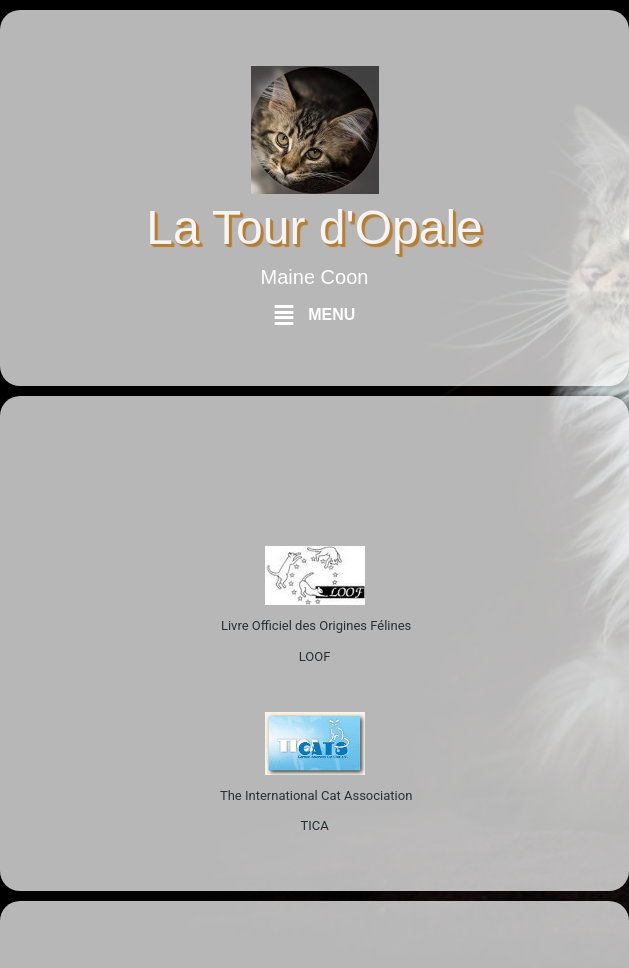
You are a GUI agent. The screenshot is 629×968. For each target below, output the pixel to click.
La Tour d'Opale (314, 227)
